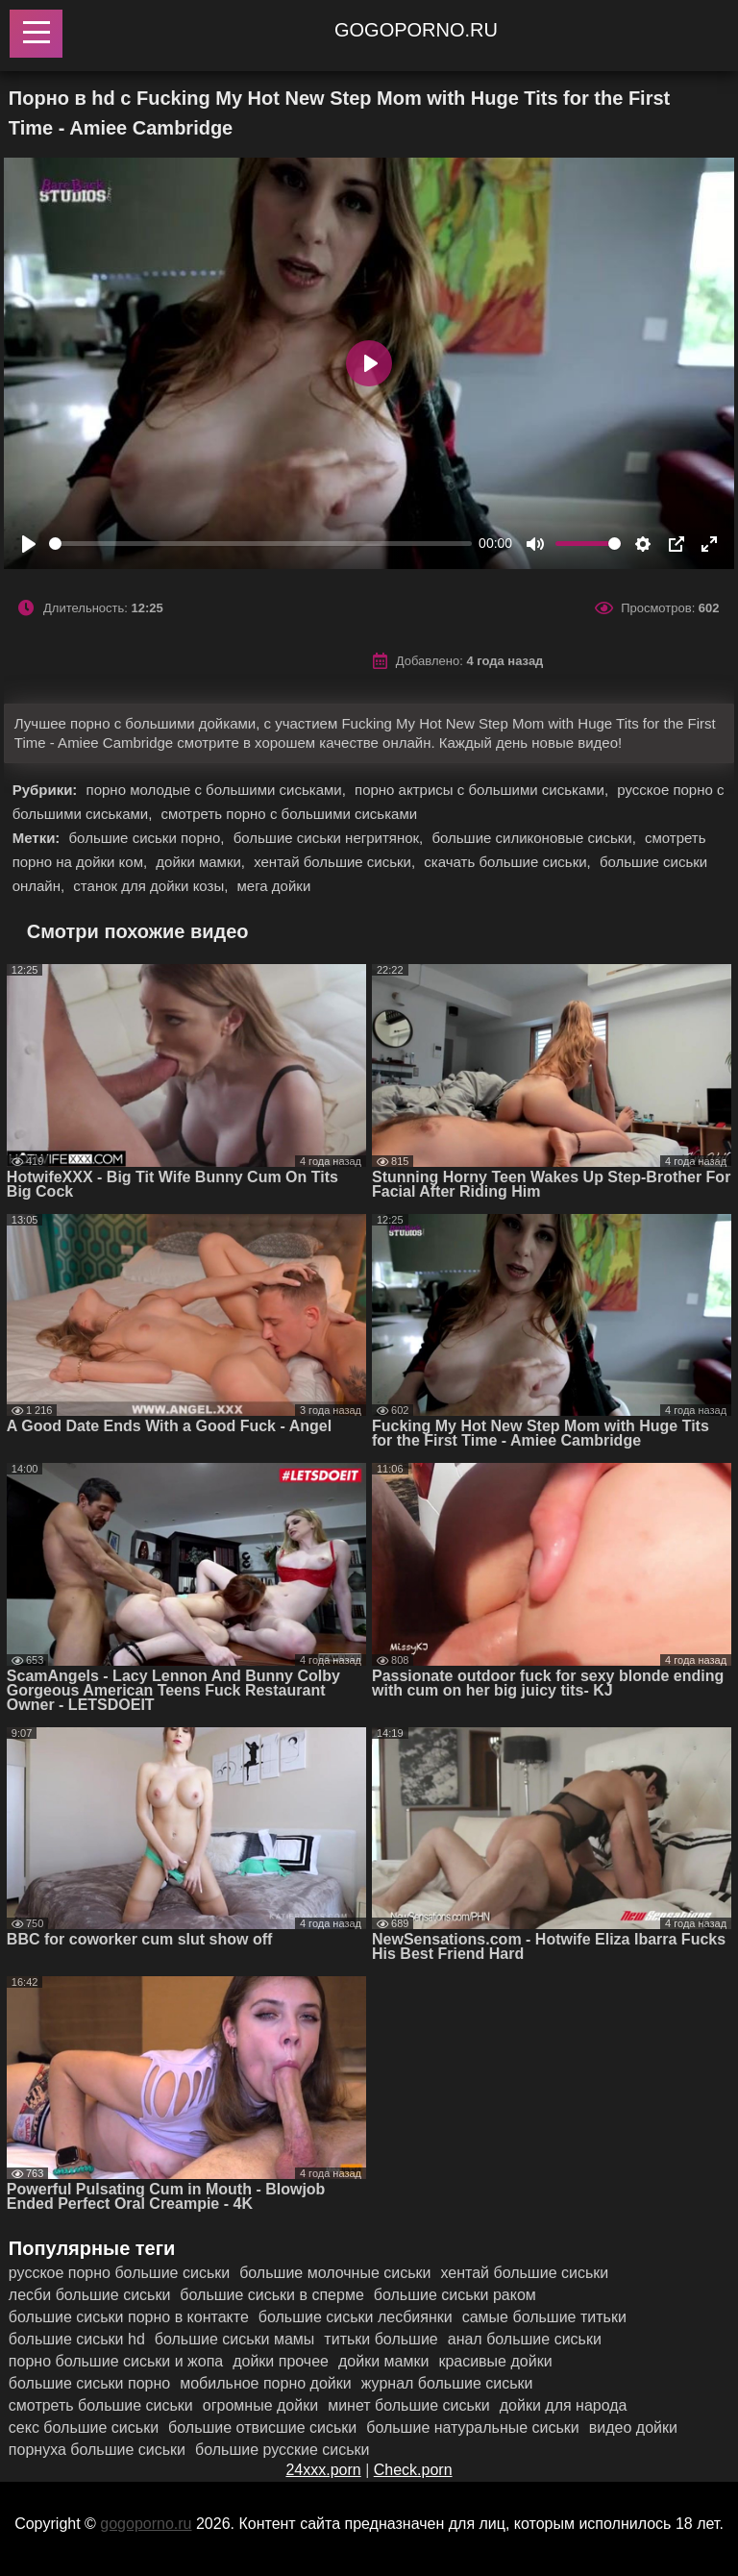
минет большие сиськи (409, 2405)
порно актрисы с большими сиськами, (483, 789)
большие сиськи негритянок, (331, 838)
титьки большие (380, 2339)
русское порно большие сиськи (119, 2273)
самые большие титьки (544, 2317)
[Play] (28, 544)
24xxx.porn (322, 2470)
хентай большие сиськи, (336, 862)
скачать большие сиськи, (509, 862)
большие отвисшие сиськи (262, 2427)
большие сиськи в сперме (271, 2295)
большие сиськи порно (89, 2383)
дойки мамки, (202, 862)
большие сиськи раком (455, 2295)
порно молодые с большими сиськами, (218, 789)
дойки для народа (563, 2405)
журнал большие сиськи (447, 2383)
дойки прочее (281, 2361)
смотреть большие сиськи (101, 2405)
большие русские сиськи (282, 2449)
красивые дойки (495, 2361)
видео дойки (633, 2427)
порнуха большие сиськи (97, 2449)
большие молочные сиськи (334, 2273)
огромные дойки (260, 2405)
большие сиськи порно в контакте (129, 2317)
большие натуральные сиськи (472, 2427)
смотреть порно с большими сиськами (289, 813)
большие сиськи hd (77, 2339)
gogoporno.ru (416, 29)
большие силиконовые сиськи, (535, 838)
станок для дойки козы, (152, 886)
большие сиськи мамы (235, 2339)
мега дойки (274, 886)
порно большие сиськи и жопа (116, 2361)
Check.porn (413, 2470)
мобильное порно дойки (266, 2383)
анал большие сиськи (525, 2339)
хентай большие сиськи (525, 2273)
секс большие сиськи (84, 2427)
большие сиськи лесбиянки (355, 2317)
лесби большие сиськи (90, 2295)
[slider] (260, 543)
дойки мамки (383, 2361)
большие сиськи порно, (149, 838)
